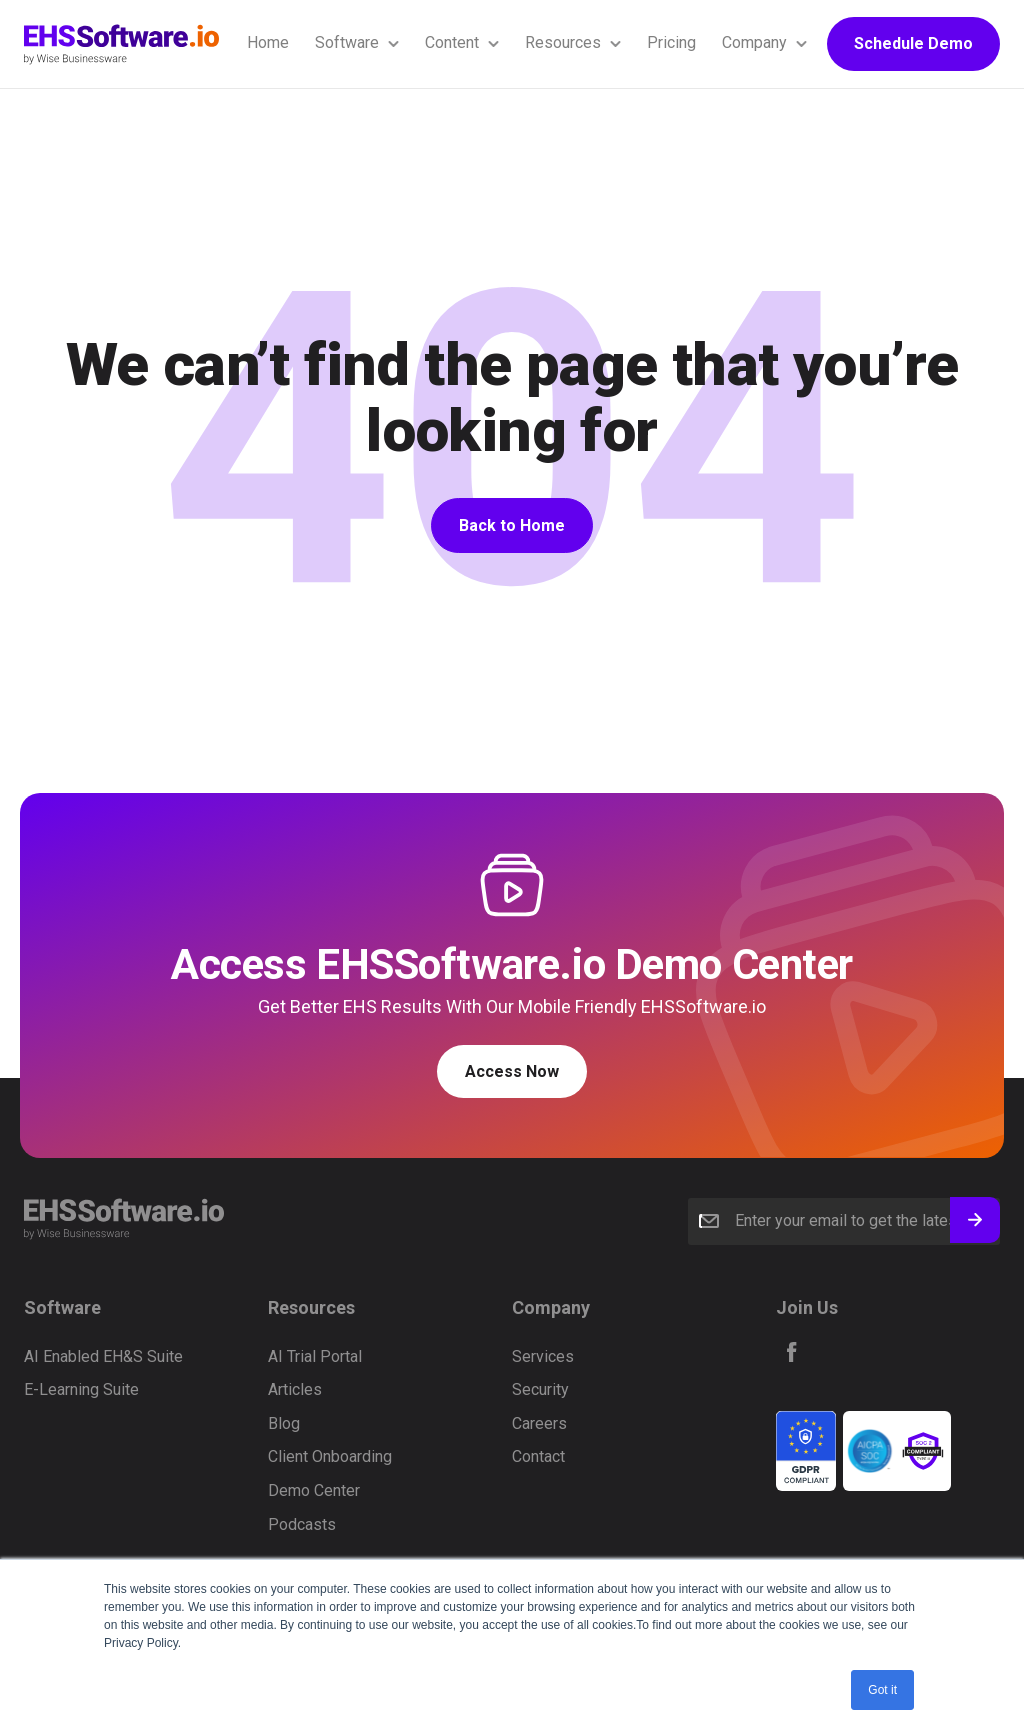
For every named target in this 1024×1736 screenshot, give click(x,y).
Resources (563, 42)
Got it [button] (882, 1690)
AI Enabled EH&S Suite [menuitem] (103, 1356)
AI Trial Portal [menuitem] (315, 1356)
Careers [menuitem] (539, 1423)
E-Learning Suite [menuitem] (81, 1389)
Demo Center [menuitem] (314, 1490)
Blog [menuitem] (284, 1423)
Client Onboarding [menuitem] (330, 1456)
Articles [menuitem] (295, 1389)
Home (268, 42)
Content (452, 42)
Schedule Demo (913, 43)
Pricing (671, 42)
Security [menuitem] (540, 1389)
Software (347, 42)
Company (754, 42)
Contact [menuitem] (538, 1456)
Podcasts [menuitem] (302, 1524)
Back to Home (512, 525)
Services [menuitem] (543, 1356)
